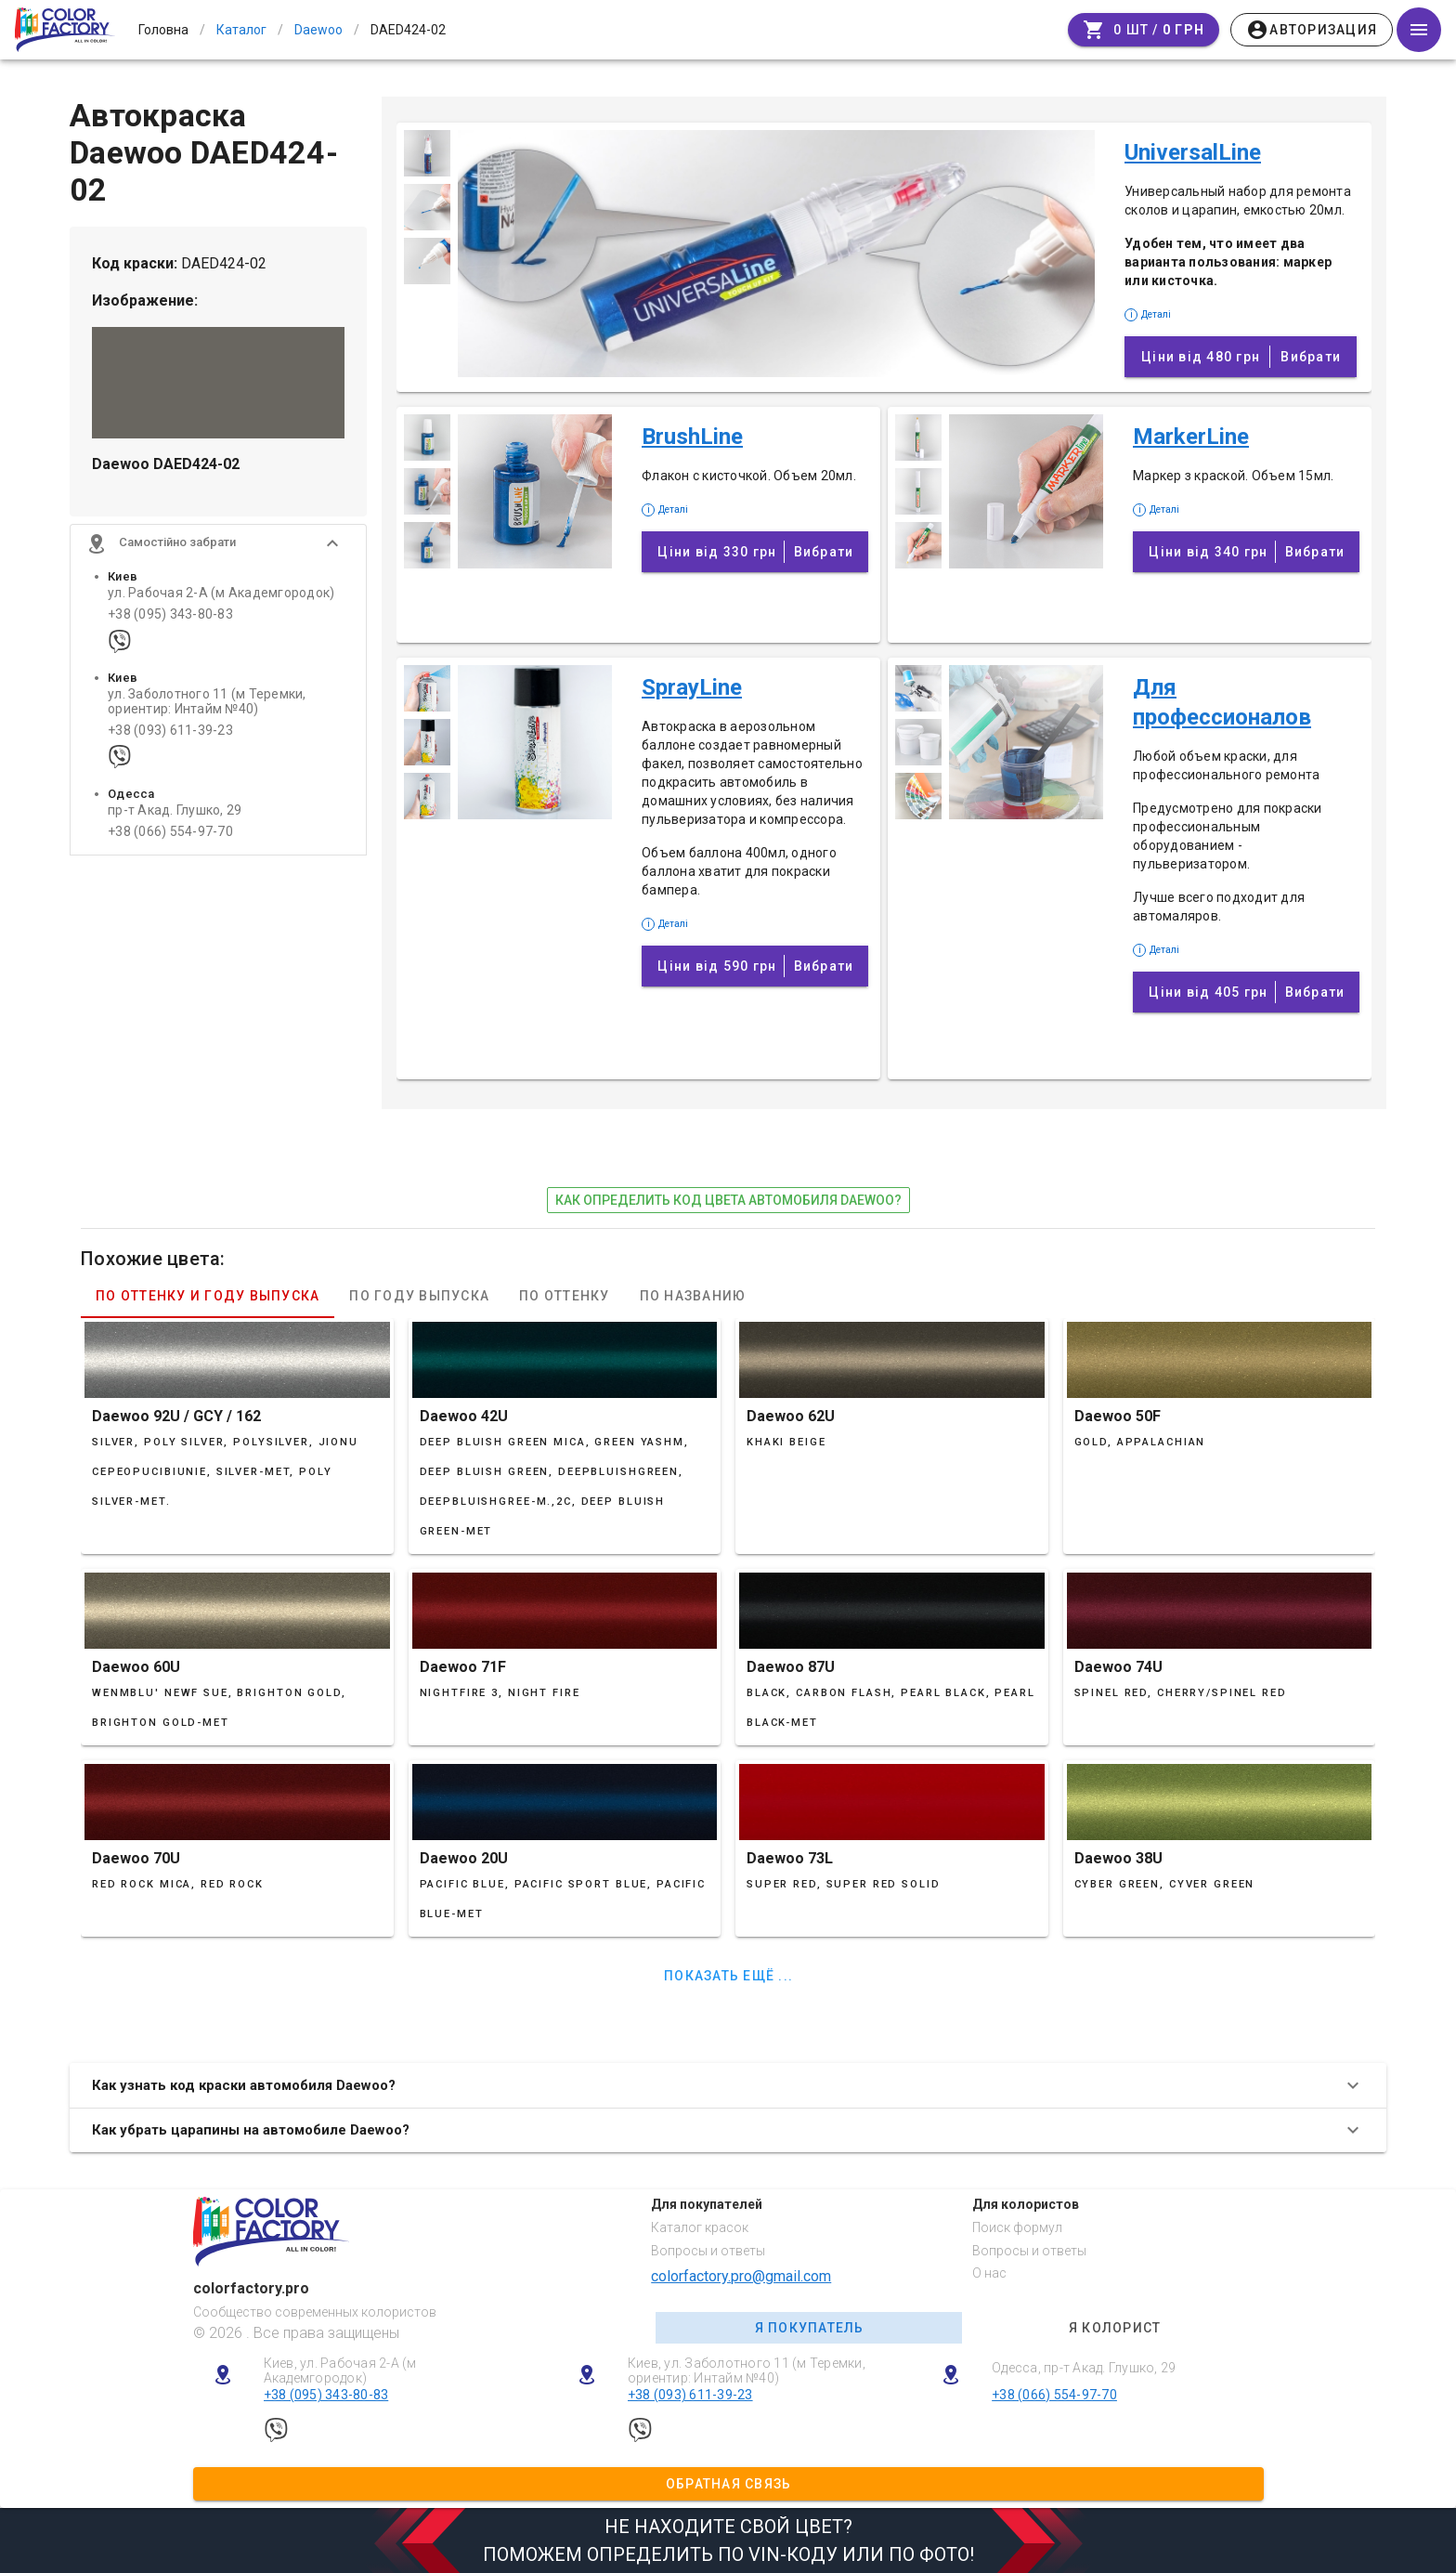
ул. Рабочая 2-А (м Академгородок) (221, 593)
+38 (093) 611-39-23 (170, 731)
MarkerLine (1191, 437)
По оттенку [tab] (564, 1295)
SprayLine (692, 687)
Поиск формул (1017, 2227)
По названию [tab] (693, 1295)
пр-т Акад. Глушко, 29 (174, 810)
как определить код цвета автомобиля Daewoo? (728, 1200)
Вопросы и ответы (708, 2250)
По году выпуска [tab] (419, 1295)
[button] (218, 543)
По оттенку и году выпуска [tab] (207, 1295)
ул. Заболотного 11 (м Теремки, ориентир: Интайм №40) (207, 701)
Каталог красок (699, 2227)
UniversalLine (1192, 152)
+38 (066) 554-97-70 (170, 832)
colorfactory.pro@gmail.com (741, 2276)
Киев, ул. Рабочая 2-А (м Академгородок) (340, 2371)
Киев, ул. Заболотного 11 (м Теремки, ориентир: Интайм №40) (746, 2371)
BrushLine (692, 437)
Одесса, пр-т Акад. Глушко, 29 (1084, 2367)
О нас (989, 2273)
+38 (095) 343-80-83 (170, 614)
